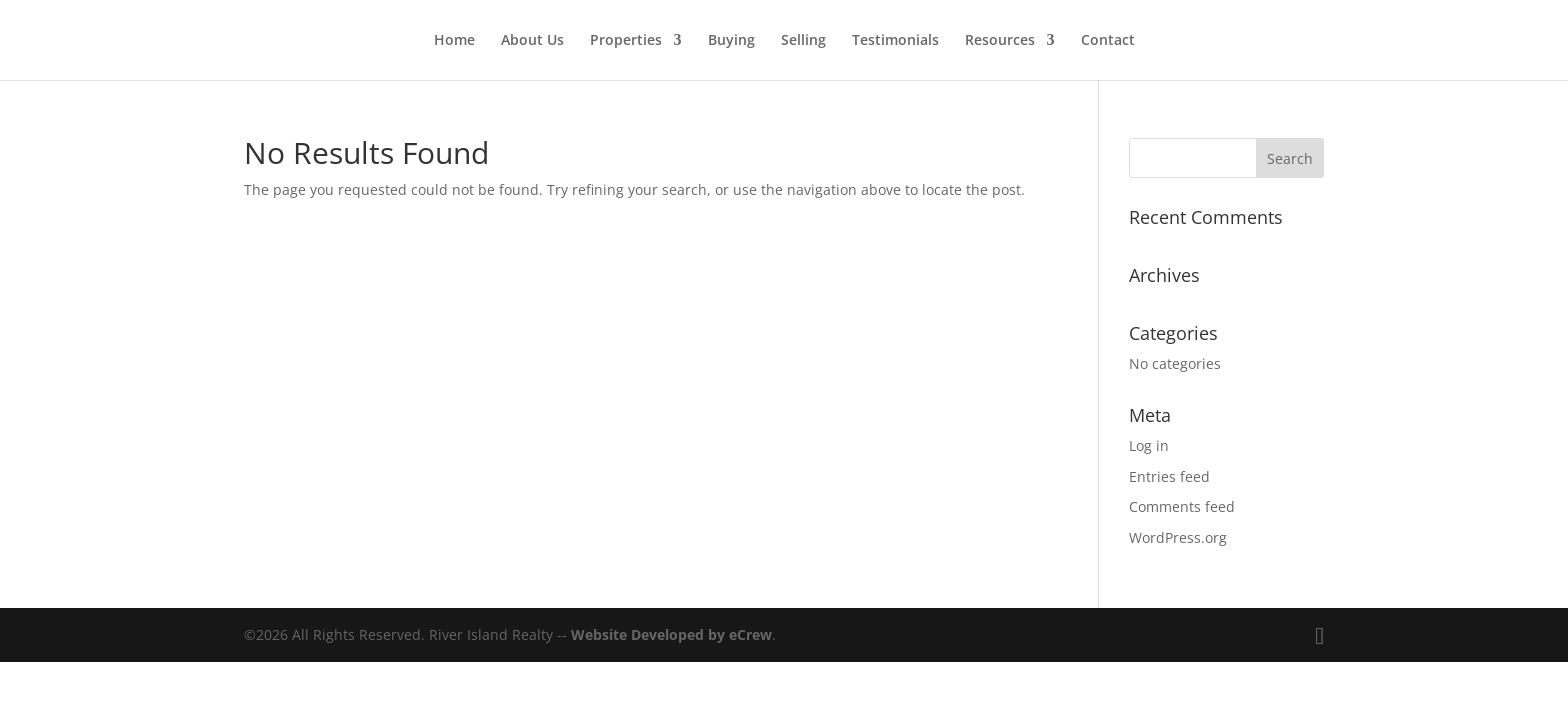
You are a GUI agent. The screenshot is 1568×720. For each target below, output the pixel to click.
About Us (532, 41)
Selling (803, 41)
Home (454, 41)
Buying (731, 41)
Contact (1108, 41)
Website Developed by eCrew (671, 634)
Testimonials (895, 41)
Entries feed (1169, 476)
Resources (1000, 41)
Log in (1149, 445)
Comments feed (1182, 506)
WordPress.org (1178, 537)
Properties (626, 41)
